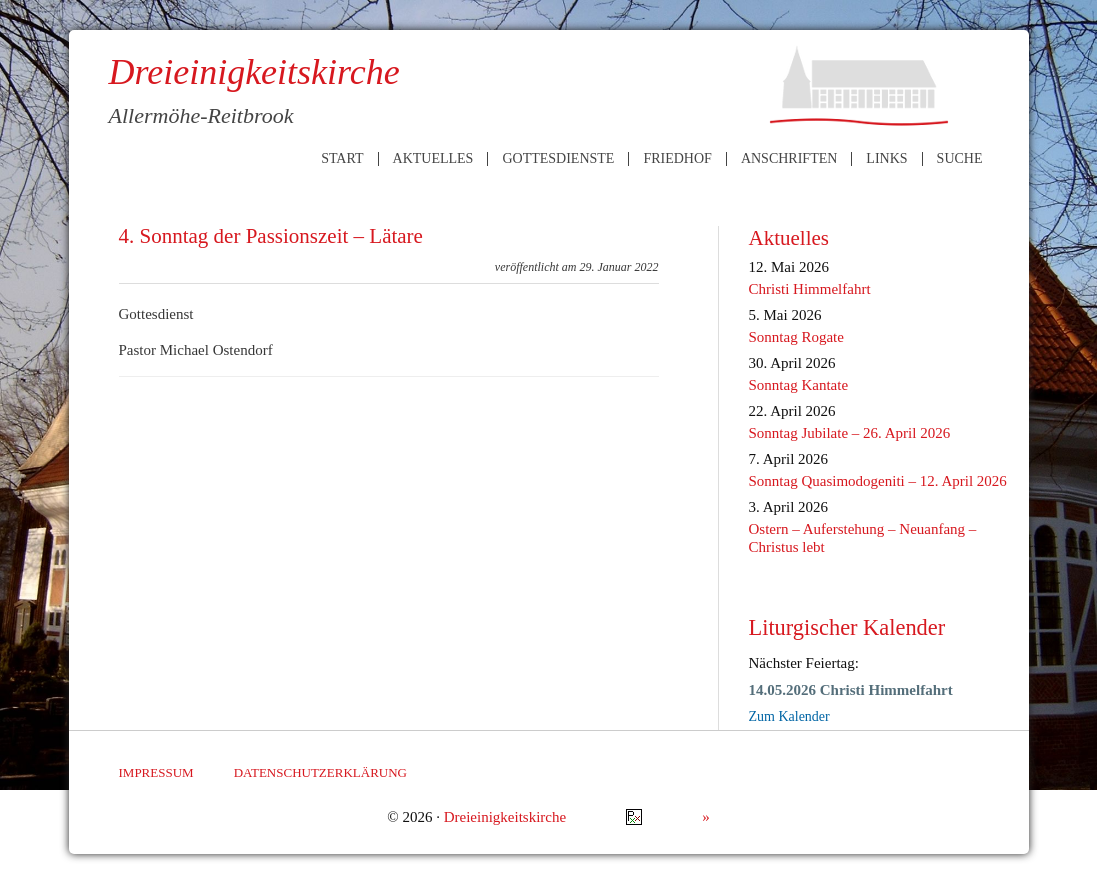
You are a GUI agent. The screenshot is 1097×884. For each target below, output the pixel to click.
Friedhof (677, 159)
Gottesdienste (558, 159)
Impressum (156, 772)
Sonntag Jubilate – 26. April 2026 (850, 433)
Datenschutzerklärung (320, 772)
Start (342, 159)
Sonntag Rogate (796, 337)
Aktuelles (433, 159)
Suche (960, 159)
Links (886, 159)
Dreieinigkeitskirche (505, 817)
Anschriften (789, 159)
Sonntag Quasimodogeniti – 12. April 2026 (878, 481)
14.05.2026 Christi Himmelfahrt (851, 690)
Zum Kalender (789, 716)
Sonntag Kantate (799, 385)
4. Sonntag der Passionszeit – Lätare (271, 236)
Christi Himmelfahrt (810, 289)
